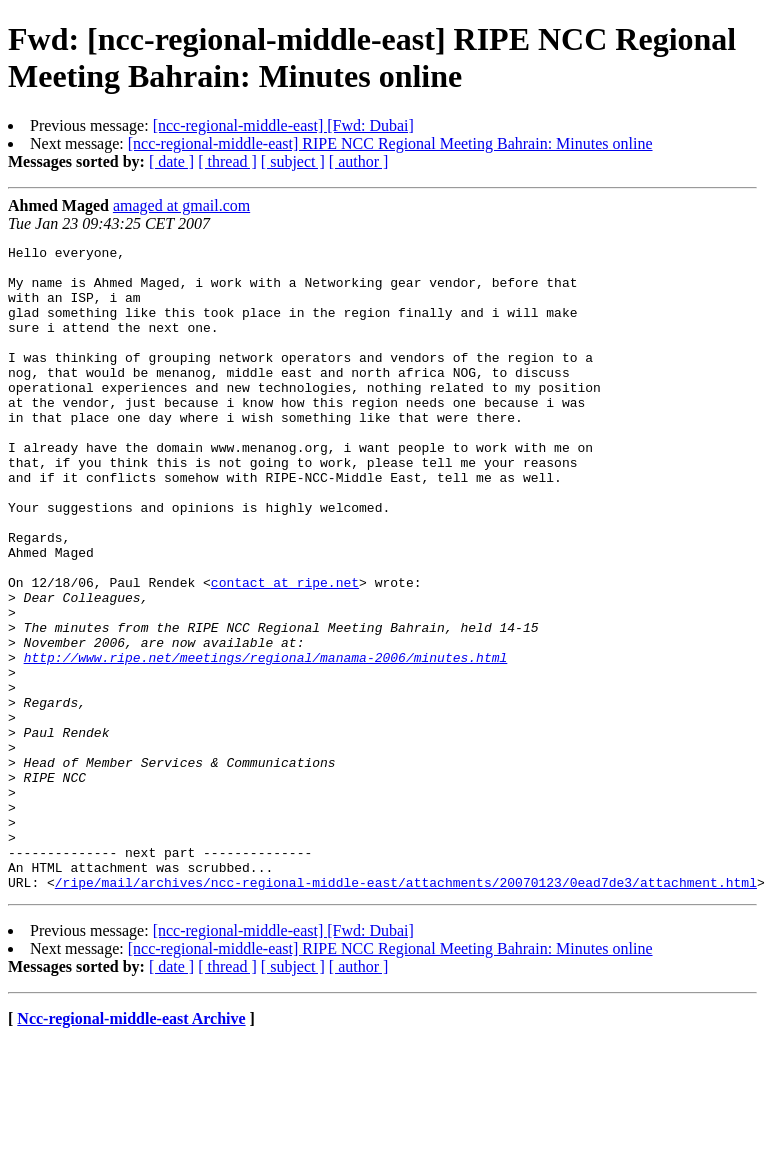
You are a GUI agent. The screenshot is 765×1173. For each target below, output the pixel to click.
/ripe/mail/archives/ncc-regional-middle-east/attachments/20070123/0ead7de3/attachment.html (406, 1011)
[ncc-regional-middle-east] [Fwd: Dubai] (283, 125)
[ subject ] (293, 161)
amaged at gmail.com (181, 205)
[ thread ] (227, 161)
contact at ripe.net (285, 651)
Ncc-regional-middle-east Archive (131, 1147)
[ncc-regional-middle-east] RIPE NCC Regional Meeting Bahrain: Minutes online (390, 143)
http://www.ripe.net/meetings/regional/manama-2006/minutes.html (266, 741)
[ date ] (171, 161)
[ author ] (359, 161)
